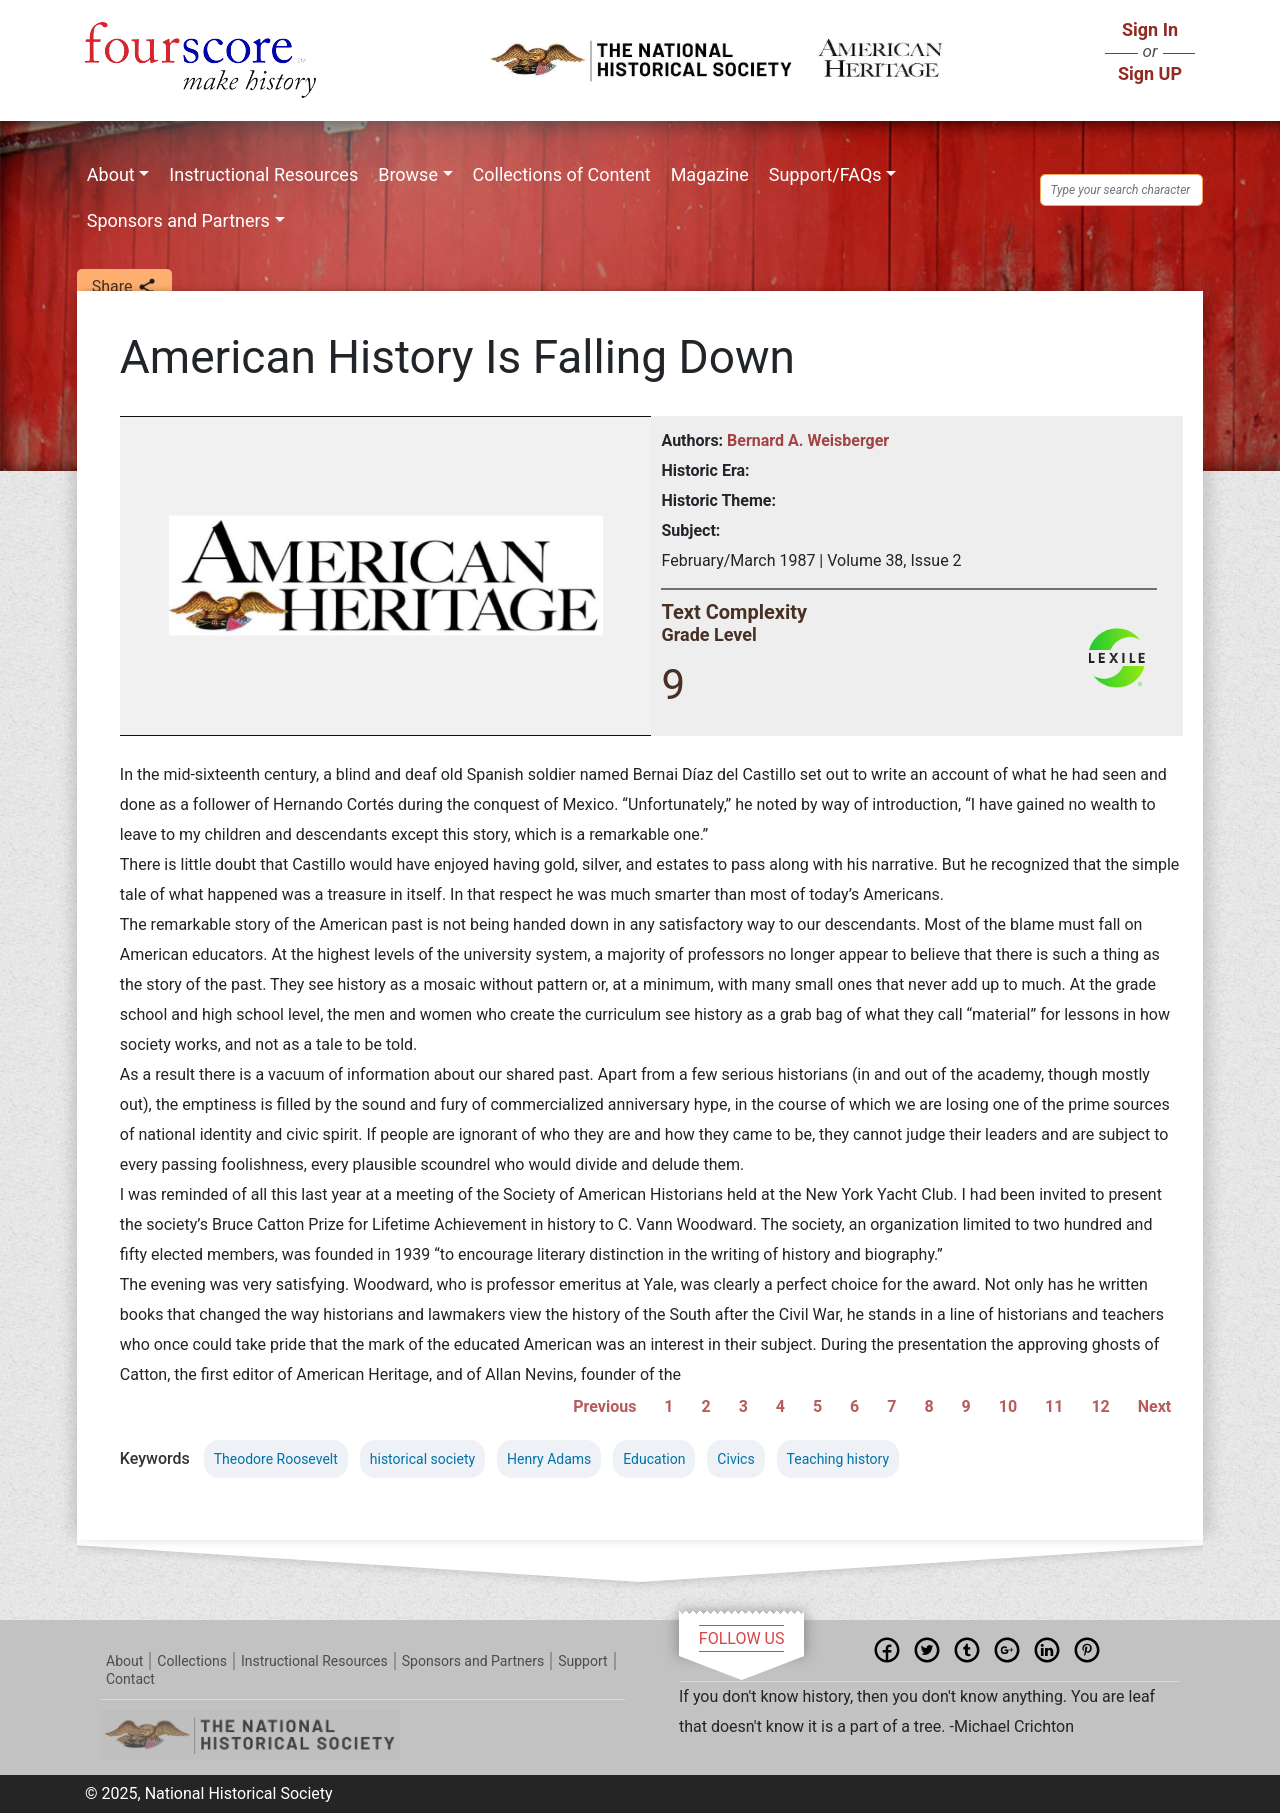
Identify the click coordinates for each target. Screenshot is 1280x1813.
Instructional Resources (263, 174)
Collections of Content (562, 174)
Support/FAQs (825, 174)
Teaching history (838, 1459)
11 (1054, 1406)
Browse (408, 174)
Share (124, 287)
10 (1008, 1406)
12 (1100, 1406)
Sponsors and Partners (178, 220)
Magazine (710, 174)
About (111, 174)
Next (1154, 1406)
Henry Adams (549, 1459)
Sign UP (1150, 73)
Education (654, 1459)
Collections (192, 1661)
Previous (604, 1406)
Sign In (1150, 29)
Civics (735, 1459)
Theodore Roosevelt (276, 1459)
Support (582, 1661)
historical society (422, 1459)
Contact (130, 1679)
